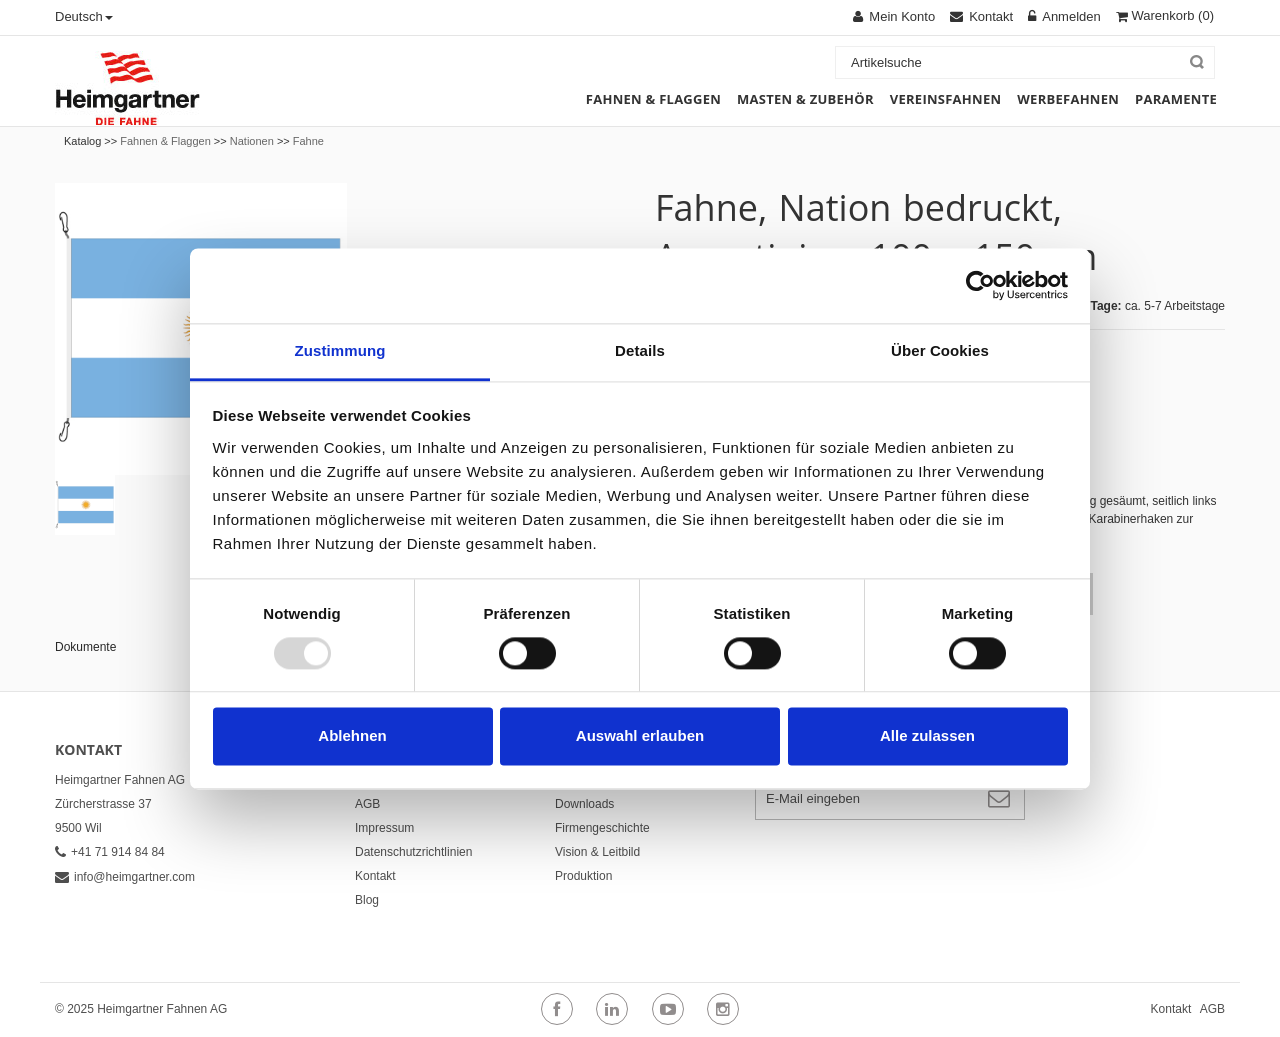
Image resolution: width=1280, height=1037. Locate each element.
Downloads (584, 804)
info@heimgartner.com (125, 877)
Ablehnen (352, 736)
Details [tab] (640, 350)
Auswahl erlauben (640, 736)
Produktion (583, 876)
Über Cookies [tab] (940, 350)
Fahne (308, 141)
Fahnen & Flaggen (165, 141)
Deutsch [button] (84, 16)
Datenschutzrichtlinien (413, 852)
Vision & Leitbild (597, 852)
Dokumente (85, 647)
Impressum (384, 828)
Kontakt (375, 876)
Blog (367, 900)
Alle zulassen (927, 736)
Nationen (252, 141)
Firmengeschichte (602, 828)
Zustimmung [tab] (340, 350)
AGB (367, 804)
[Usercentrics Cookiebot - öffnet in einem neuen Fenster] (980, 285)
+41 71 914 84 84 (110, 852)
